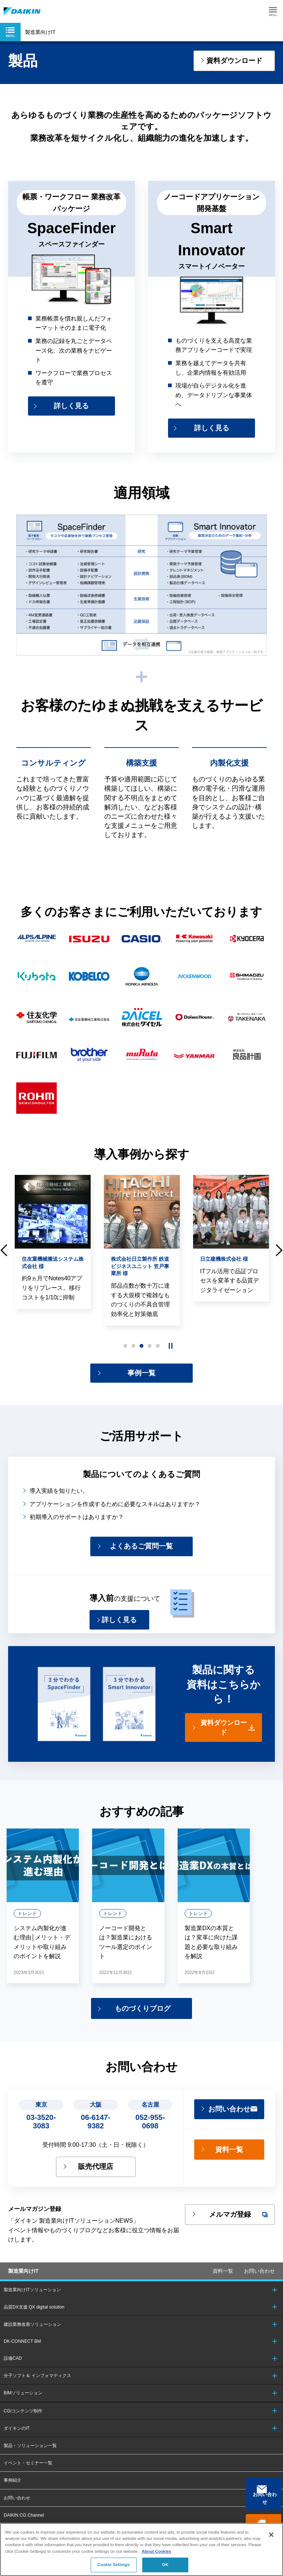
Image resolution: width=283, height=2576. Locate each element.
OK (165, 2564)
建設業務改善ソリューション (32, 2334)
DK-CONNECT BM (22, 2351)
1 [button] (125, 1348)
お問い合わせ (265, 2498)
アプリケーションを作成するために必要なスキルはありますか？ (114, 1508)
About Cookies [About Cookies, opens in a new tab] (156, 2551)
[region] (141, 2549)
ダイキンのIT (17, 2438)
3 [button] (141, 1348)
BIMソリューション (23, 2403)
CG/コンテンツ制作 (23, 2420)
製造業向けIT (23, 2281)
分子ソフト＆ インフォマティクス (37, 2385)
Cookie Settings (113, 2564)
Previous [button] (3, 1252)
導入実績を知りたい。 (58, 1494)
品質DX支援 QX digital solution (34, 2317)
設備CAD (13, 2368)
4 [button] (149, 1348)
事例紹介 (12, 2490)
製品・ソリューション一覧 (30, 2455)
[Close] (271, 2535)
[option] (52, 1244)
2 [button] (133, 1348)
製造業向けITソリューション (32, 2300)
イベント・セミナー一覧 (28, 2473)
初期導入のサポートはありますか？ (76, 1521)
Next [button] (279, 1252)
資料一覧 (223, 2281)
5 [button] (158, 1348)
